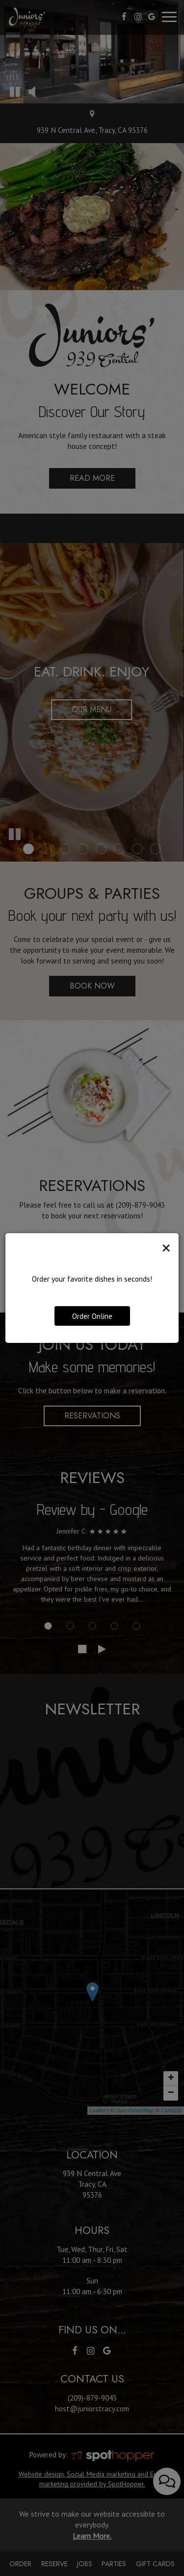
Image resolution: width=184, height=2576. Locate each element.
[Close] (166, 1247)
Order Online (92, 1316)
